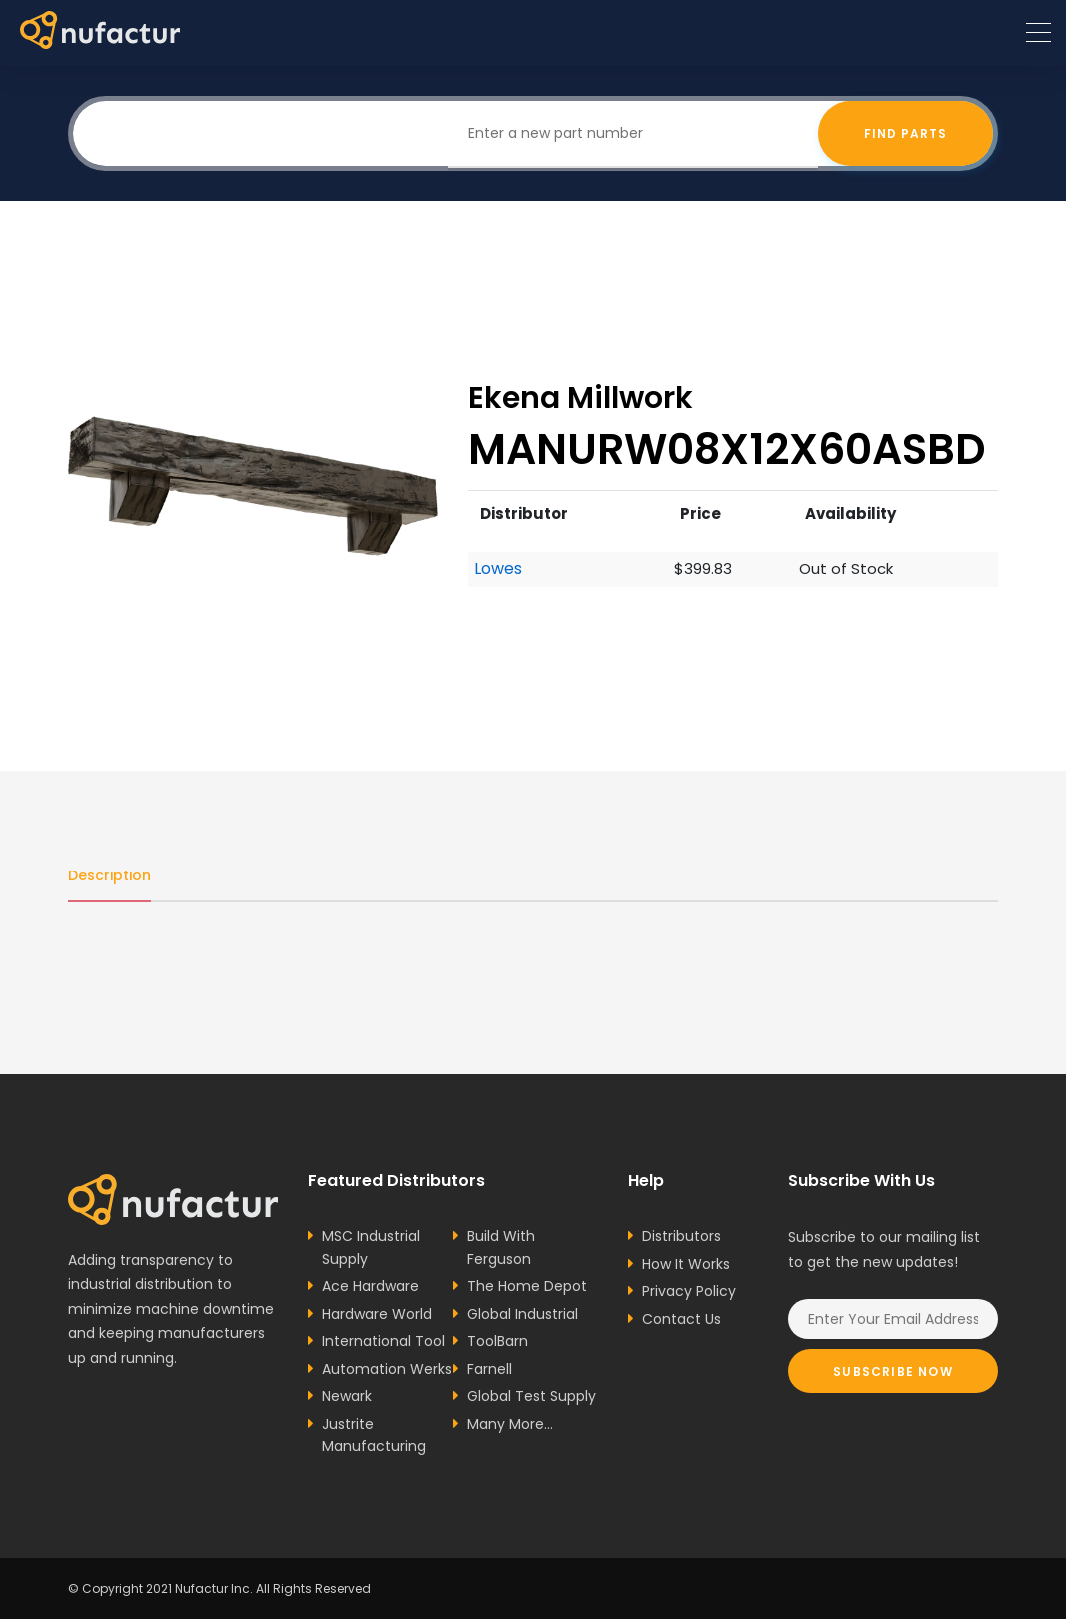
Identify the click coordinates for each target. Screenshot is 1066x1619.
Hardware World (377, 1314)
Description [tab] (109, 875)
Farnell (489, 1369)
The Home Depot (527, 1286)
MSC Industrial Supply (371, 1247)
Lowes (498, 569)
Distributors (681, 1236)
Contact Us (681, 1319)
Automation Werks (387, 1369)
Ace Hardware (370, 1286)
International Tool (383, 1341)
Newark (347, 1396)
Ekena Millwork (580, 397)
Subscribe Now (893, 1371)
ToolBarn (497, 1341)
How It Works (686, 1264)
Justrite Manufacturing (374, 1435)
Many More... (510, 1424)
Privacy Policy (689, 1291)
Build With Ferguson (501, 1247)
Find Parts (905, 133)
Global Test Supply (531, 1396)
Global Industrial (522, 1314)
